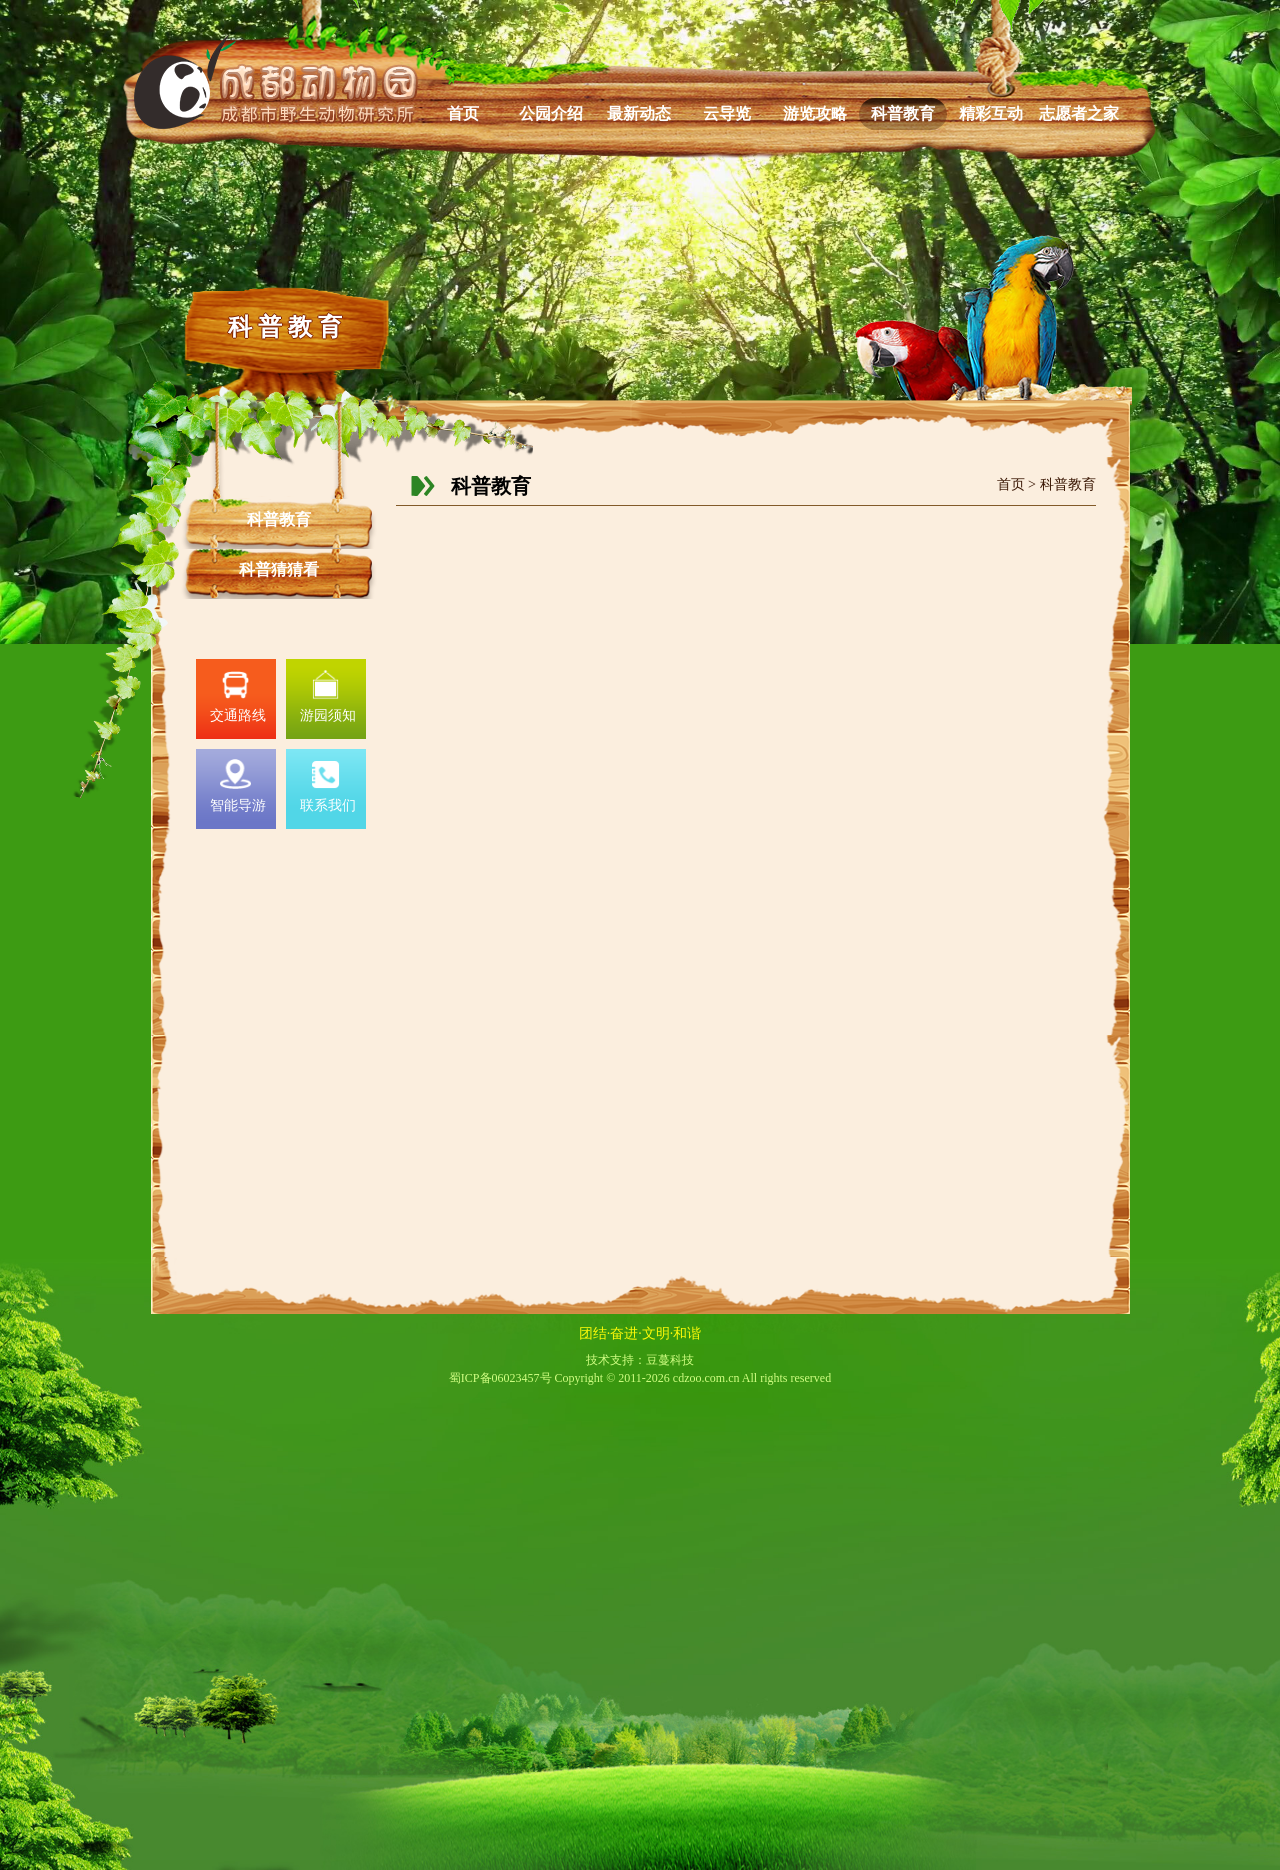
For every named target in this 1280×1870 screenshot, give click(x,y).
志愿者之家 (1079, 113)
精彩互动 (991, 113)
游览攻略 (815, 113)
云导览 (727, 113)
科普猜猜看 (279, 569)
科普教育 (903, 113)
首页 (463, 113)
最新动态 (639, 113)
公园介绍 (551, 113)
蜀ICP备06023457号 (500, 1378)
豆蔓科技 (670, 1360)
